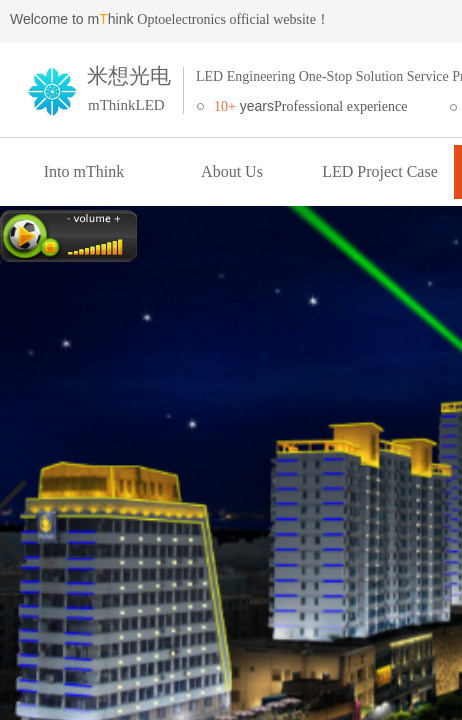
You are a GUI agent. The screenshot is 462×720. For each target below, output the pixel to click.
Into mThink (84, 171)
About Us (232, 171)
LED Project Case (380, 171)
